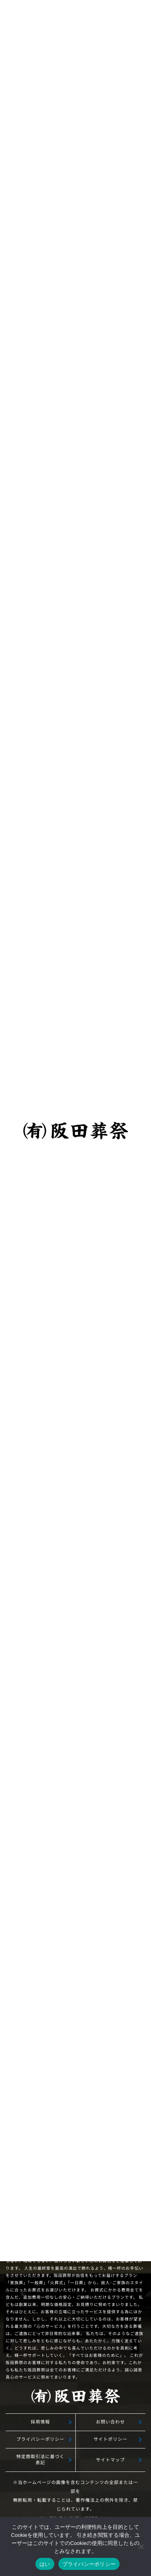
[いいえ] (141, 2547)
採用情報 (40, 2422)
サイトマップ (110, 2460)
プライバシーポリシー (40, 2439)
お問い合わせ (110, 2422)
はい (44, 2564)
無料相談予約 (75, 1977)
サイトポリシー (110, 2439)
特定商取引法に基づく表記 (40, 2459)
